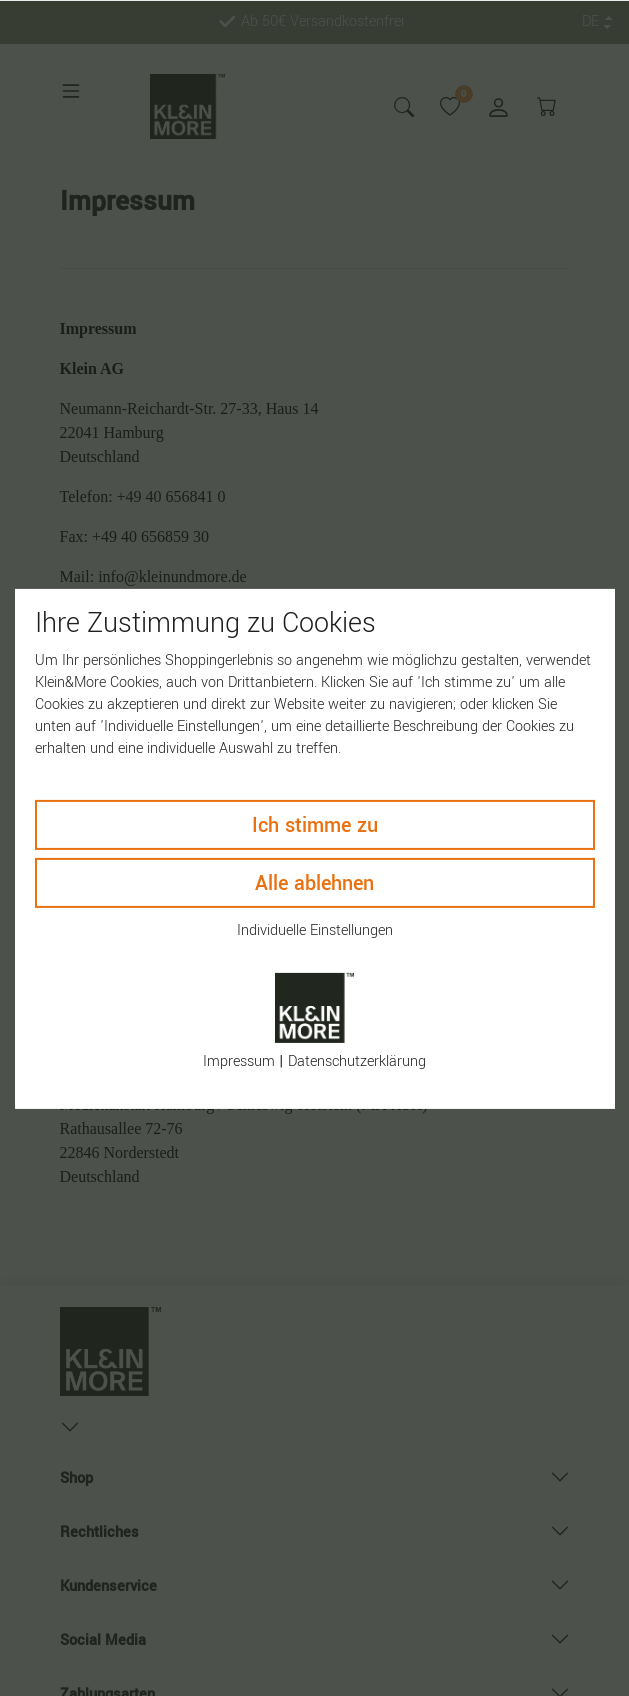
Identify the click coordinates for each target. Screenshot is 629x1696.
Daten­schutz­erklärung (357, 1061)
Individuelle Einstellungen (315, 929)
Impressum (239, 1061)
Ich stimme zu (315, 824)
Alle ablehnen (314, 882)
